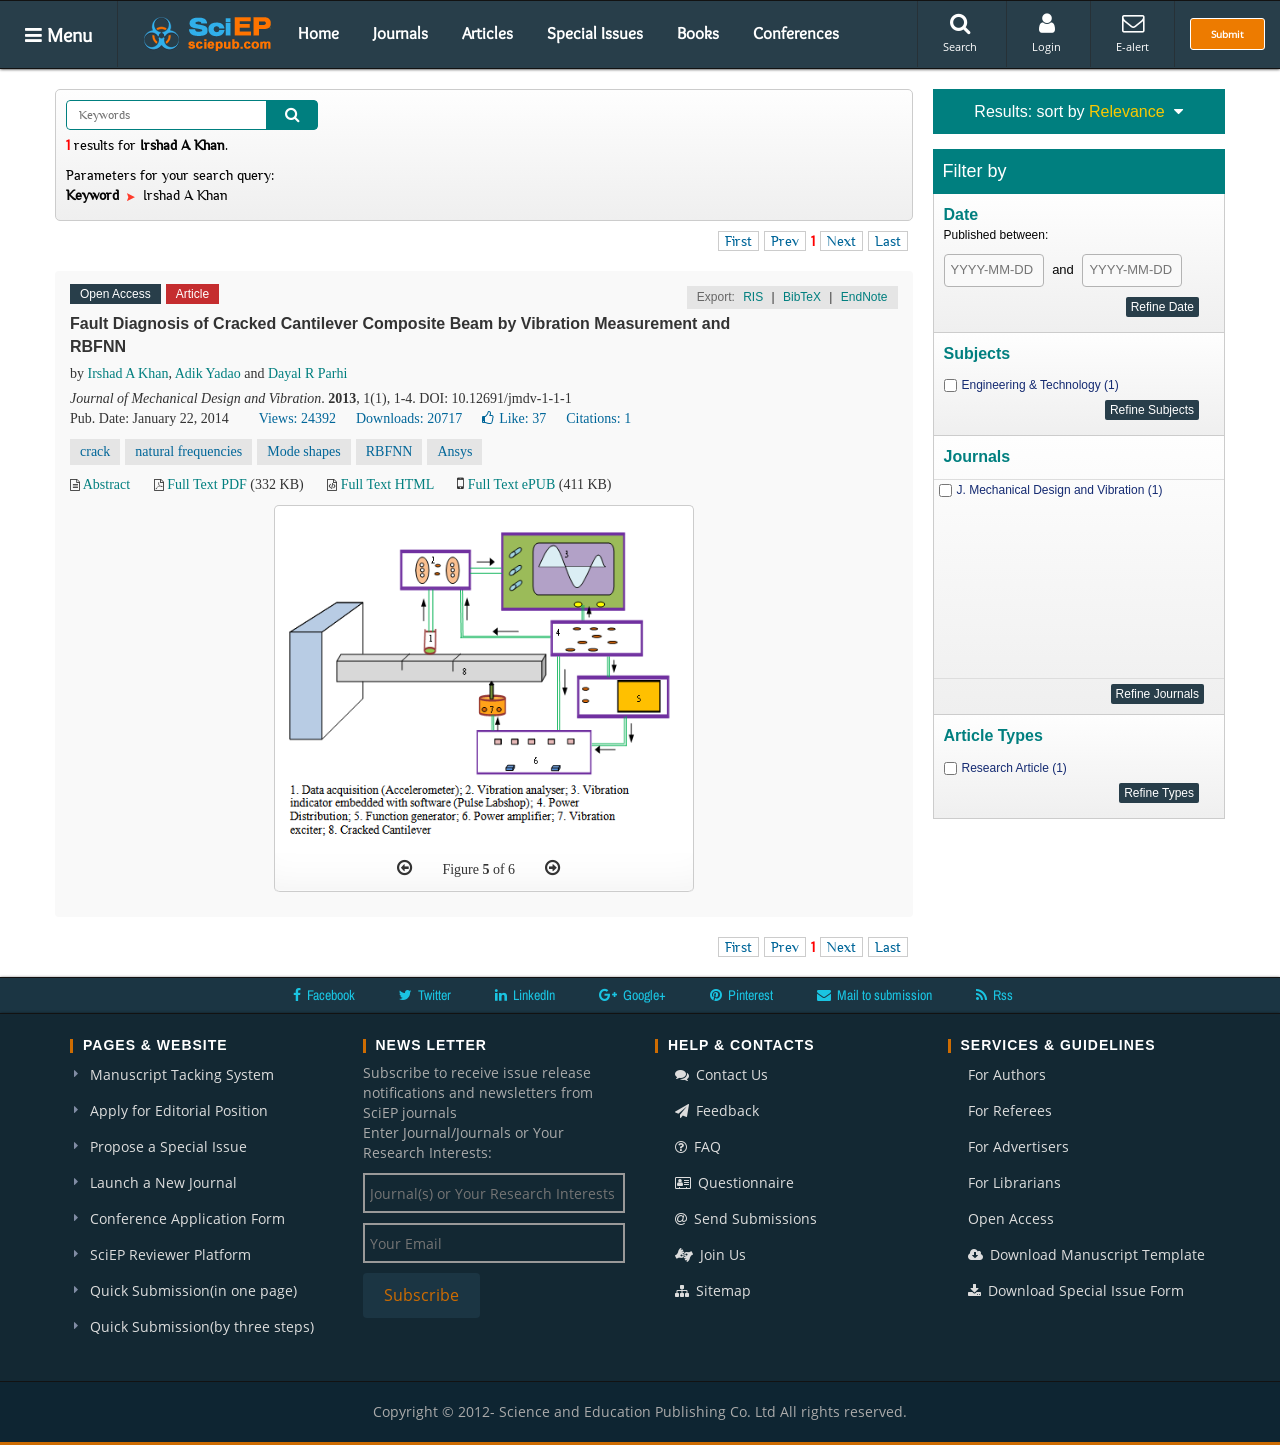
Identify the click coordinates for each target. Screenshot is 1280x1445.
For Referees (1010, 1110)
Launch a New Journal (163, 1182)
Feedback (717, 1110)
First (738, 241)
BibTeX (802, 297)
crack (95, 451)
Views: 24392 (297, 418)
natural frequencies (188, 451)
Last (888, 241)
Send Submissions (746, 1218)
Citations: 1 (598, 418)
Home (318, 33)
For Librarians (1014, 1182)
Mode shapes (304, 451)
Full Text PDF (207, 484)
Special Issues (595, 33)
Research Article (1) (1014, 768)
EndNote (864, 297)
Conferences (796, 33)
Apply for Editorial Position (179, 1110)
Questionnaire (734, 1182)
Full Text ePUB (511, 484)
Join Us (710, 1254)
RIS (753, 297)
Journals (400, 33)
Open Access (1011, 1218)
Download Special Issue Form (1076, 1290)
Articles (487, 33)
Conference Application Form (187, 1218)
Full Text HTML (387, 484)
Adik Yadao (208, 373)
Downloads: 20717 (409, 418)
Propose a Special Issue (168, 1146)
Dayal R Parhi (307, 373)
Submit (1227, 34)
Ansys (454, 451)
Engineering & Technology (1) (1040, 385)
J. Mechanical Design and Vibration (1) (1060, 490)
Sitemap (713, 1290)
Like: (514, 418)
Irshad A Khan (128, 373)
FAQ (698, 1146)
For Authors (1007, 1074)
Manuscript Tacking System (182, 1074)
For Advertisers (1018, 1146)
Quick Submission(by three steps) (202, 1326)
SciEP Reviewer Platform (170, 1254)
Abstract (106, 484)
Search (960, 33)
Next (841, 241)
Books (698, 33)
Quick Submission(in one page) (193, 1290)
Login (1046, 33)
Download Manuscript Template (1086, 1254)
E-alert (1132, 33)
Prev (785, 241)
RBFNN (389, 451)
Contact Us (721, 1074)
